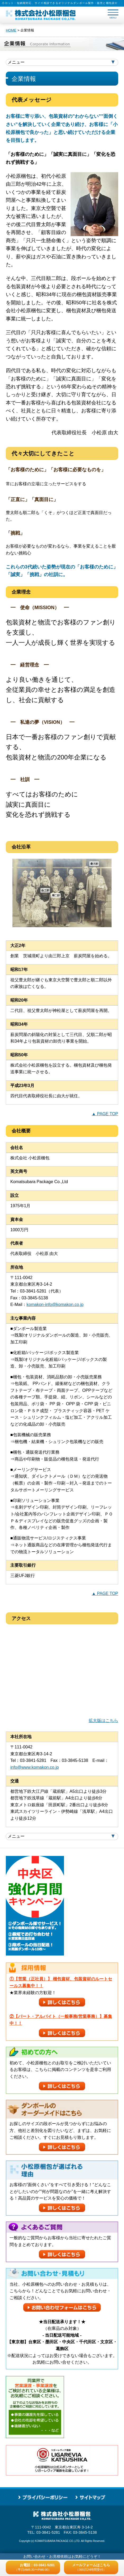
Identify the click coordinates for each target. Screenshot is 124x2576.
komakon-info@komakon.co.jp (54, 1304)
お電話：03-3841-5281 (35, 2567)
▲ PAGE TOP (105, 1114)
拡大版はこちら (103, 1720)
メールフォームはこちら (91, 2567)
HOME (11, 30)
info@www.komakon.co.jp (34, 1767)
